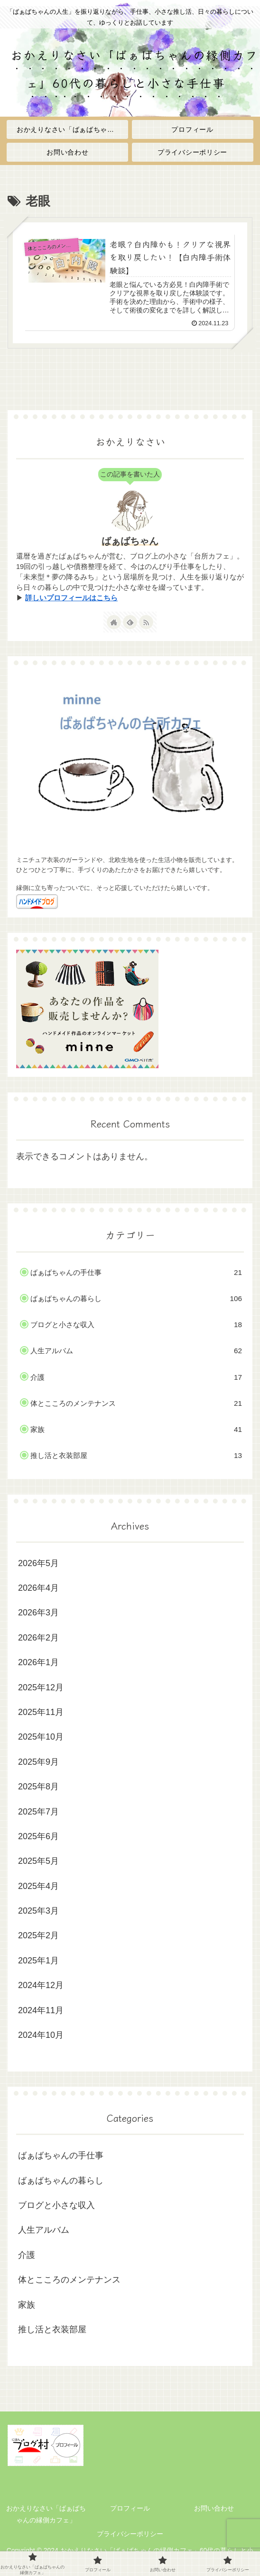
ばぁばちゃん (130, 541)
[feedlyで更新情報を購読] (130, 622)
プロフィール (130, 2508)
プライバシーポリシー (130, 2534)
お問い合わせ (214, 2508)
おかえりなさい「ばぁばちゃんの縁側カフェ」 (46, 2514)
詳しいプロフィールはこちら (71, 598)
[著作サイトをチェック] (114, 622)
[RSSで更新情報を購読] (146, 622)
